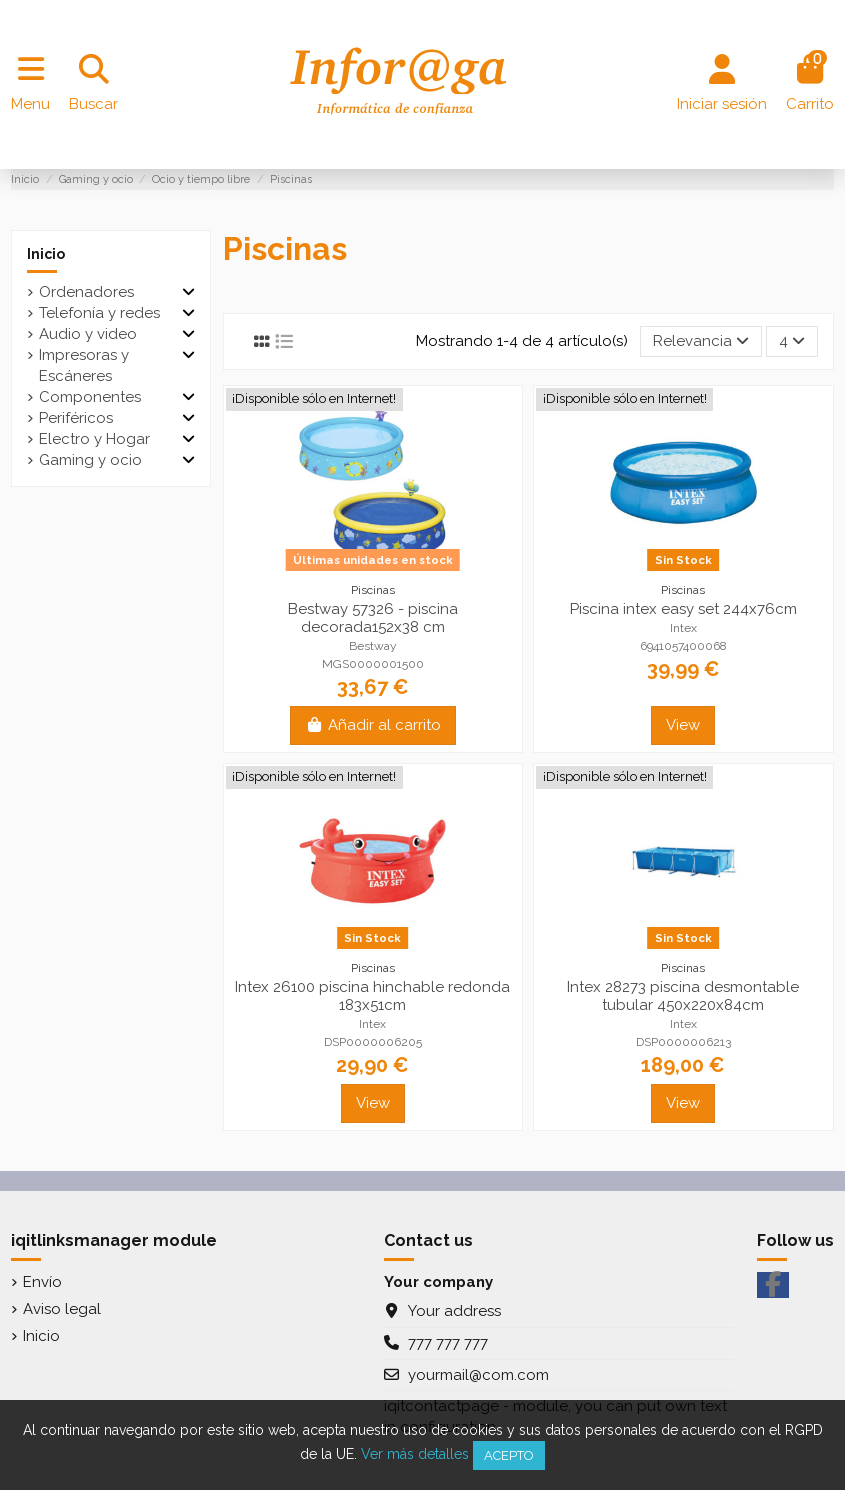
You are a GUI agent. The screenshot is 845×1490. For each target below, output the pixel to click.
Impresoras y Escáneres (84, 365)
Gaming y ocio (90, 460)
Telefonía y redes (99, 313)
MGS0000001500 (373, 664)
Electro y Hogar (94, 439)
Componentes (90, 397)
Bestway (373, 646)
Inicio (46, 254)
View (683, 725)
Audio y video (88, 334)
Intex (683, 628)
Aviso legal (62, 1309)
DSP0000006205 (373, 1042)
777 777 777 (448, 1343)
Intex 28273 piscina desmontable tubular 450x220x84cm (683, 996)
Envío (42, 1282)
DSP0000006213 (683, 1042)
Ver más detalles (415, 1454)
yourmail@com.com (478, 1375)
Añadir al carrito (373, 725)
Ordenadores (86, 292)
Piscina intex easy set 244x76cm (683, 609)
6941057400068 (683, 646)
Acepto (509, 1455)
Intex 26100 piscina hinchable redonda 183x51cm (372, 996)
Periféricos (76, 418)
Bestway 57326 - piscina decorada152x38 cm (373, 618)
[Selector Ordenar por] (701, 341)
